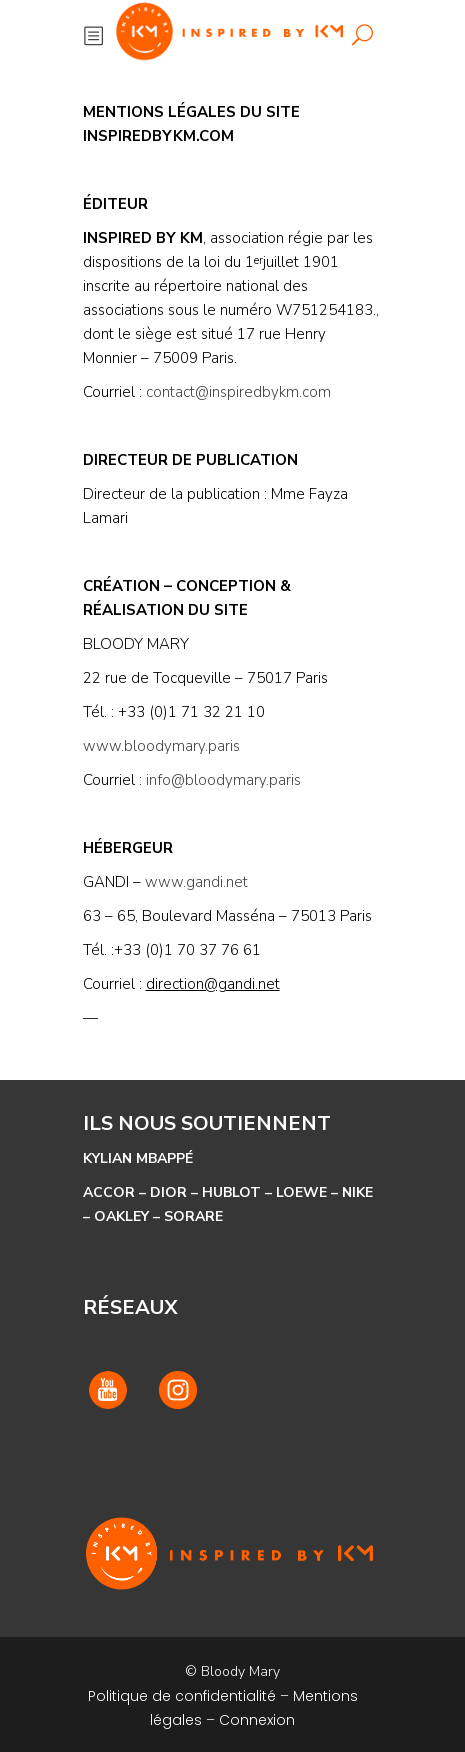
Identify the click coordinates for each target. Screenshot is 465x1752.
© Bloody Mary (232, 1671)
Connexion (257, 1720)
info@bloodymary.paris (223, 780)
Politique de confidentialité (182, 1696)
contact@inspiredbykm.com (238, 392)
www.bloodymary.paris (161, 746)
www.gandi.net (196, 882)
